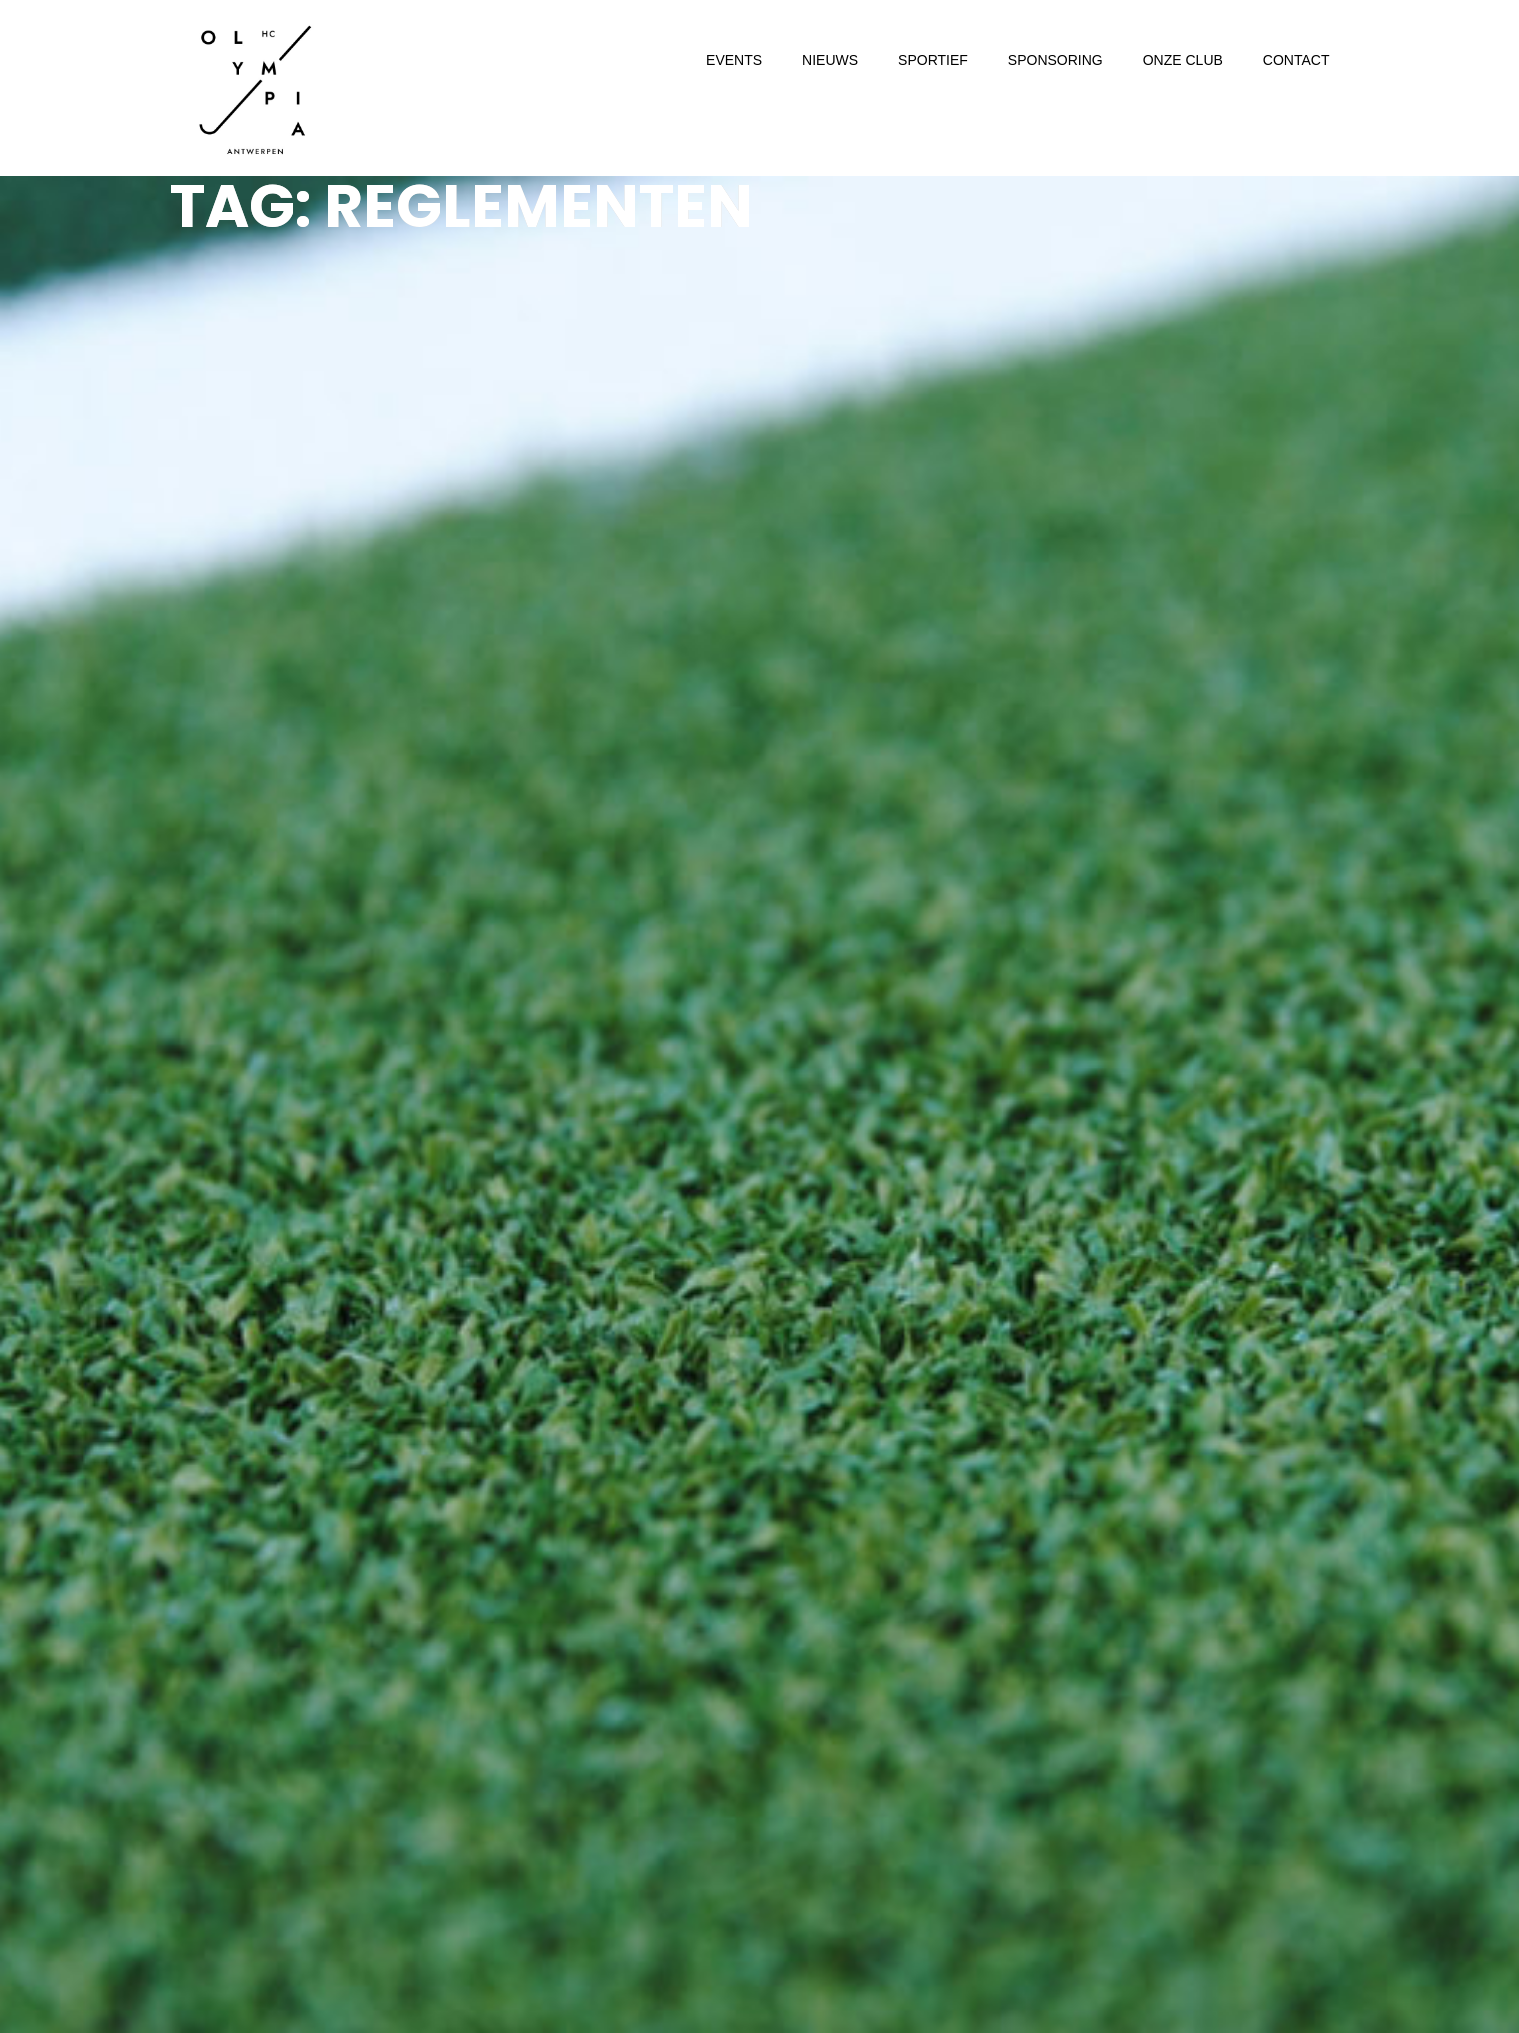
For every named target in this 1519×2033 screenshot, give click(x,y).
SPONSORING (1055, 60)
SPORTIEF (933, 60)
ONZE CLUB (1183, 60)
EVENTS (734, 60)
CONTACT (1296, 60)
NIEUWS (830, 60)
